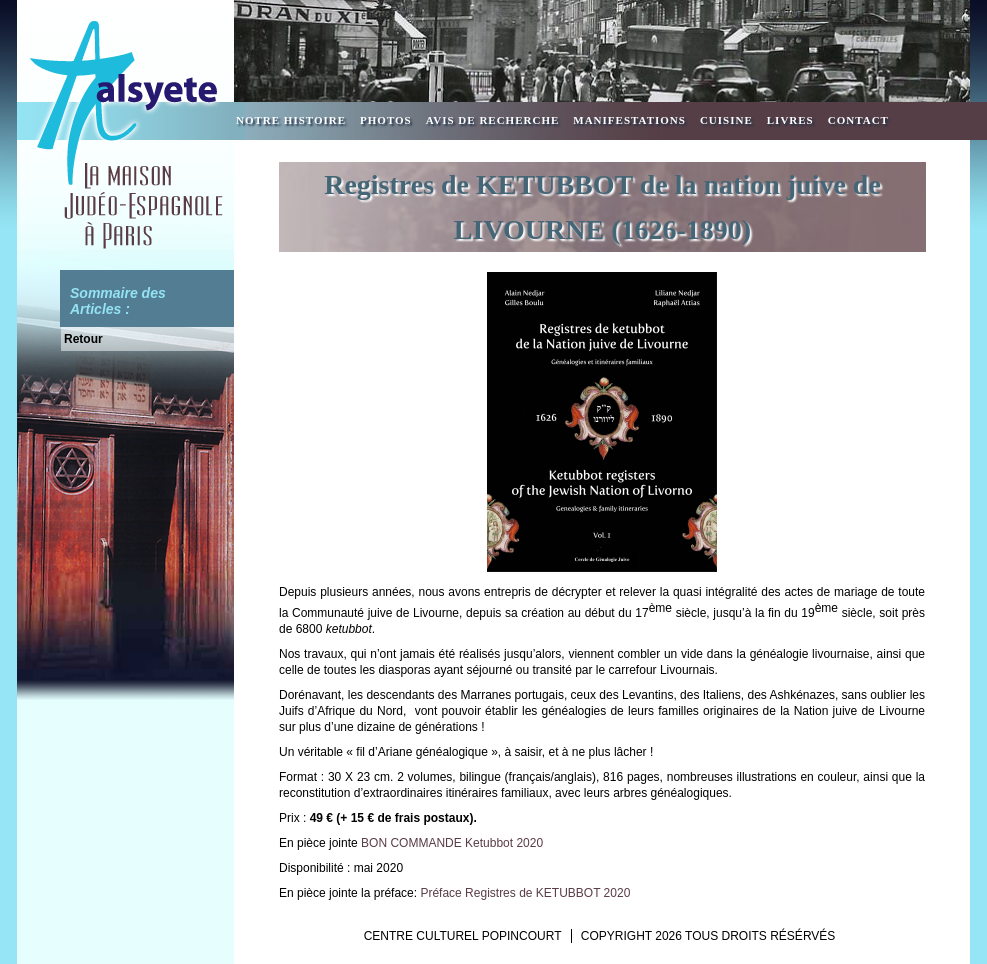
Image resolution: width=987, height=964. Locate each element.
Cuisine (726, 120)
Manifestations (629, 120)
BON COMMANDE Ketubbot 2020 (452, 843)
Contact (858, 120)
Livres (790, 120)
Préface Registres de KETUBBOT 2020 (525, 893)
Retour (83, 339)
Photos (386, 120)
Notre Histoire (291, 120)
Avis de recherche (493, 120)
